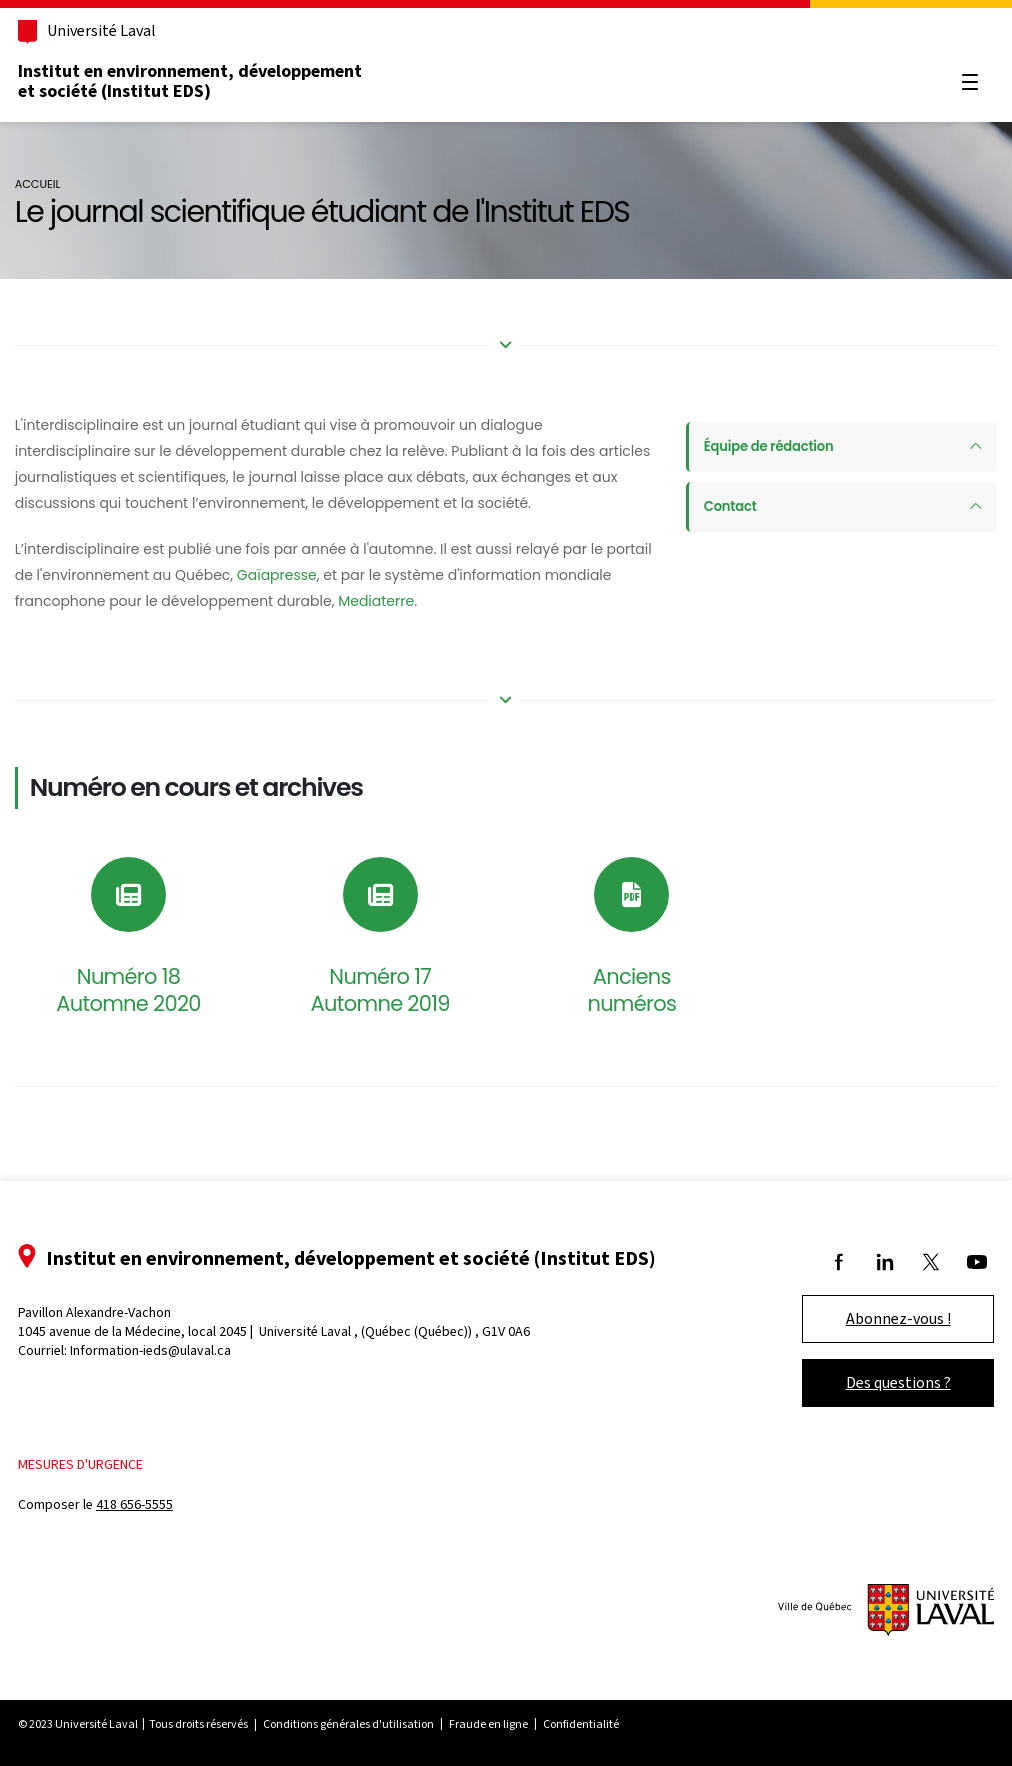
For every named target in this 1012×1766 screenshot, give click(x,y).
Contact (723, 507)
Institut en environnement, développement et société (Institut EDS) (218, 81)
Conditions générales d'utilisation (376, 1724)
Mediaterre (472, 601)
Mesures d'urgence (108, 1464)
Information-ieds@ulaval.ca (178, 1350)
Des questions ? (870, 1382)
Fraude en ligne (516, 1724)
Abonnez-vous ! (870, 1318)
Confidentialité (609, 1724)
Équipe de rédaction (764, 447)
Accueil (63, 184)
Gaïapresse (351, 575)
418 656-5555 (162, 1504)
